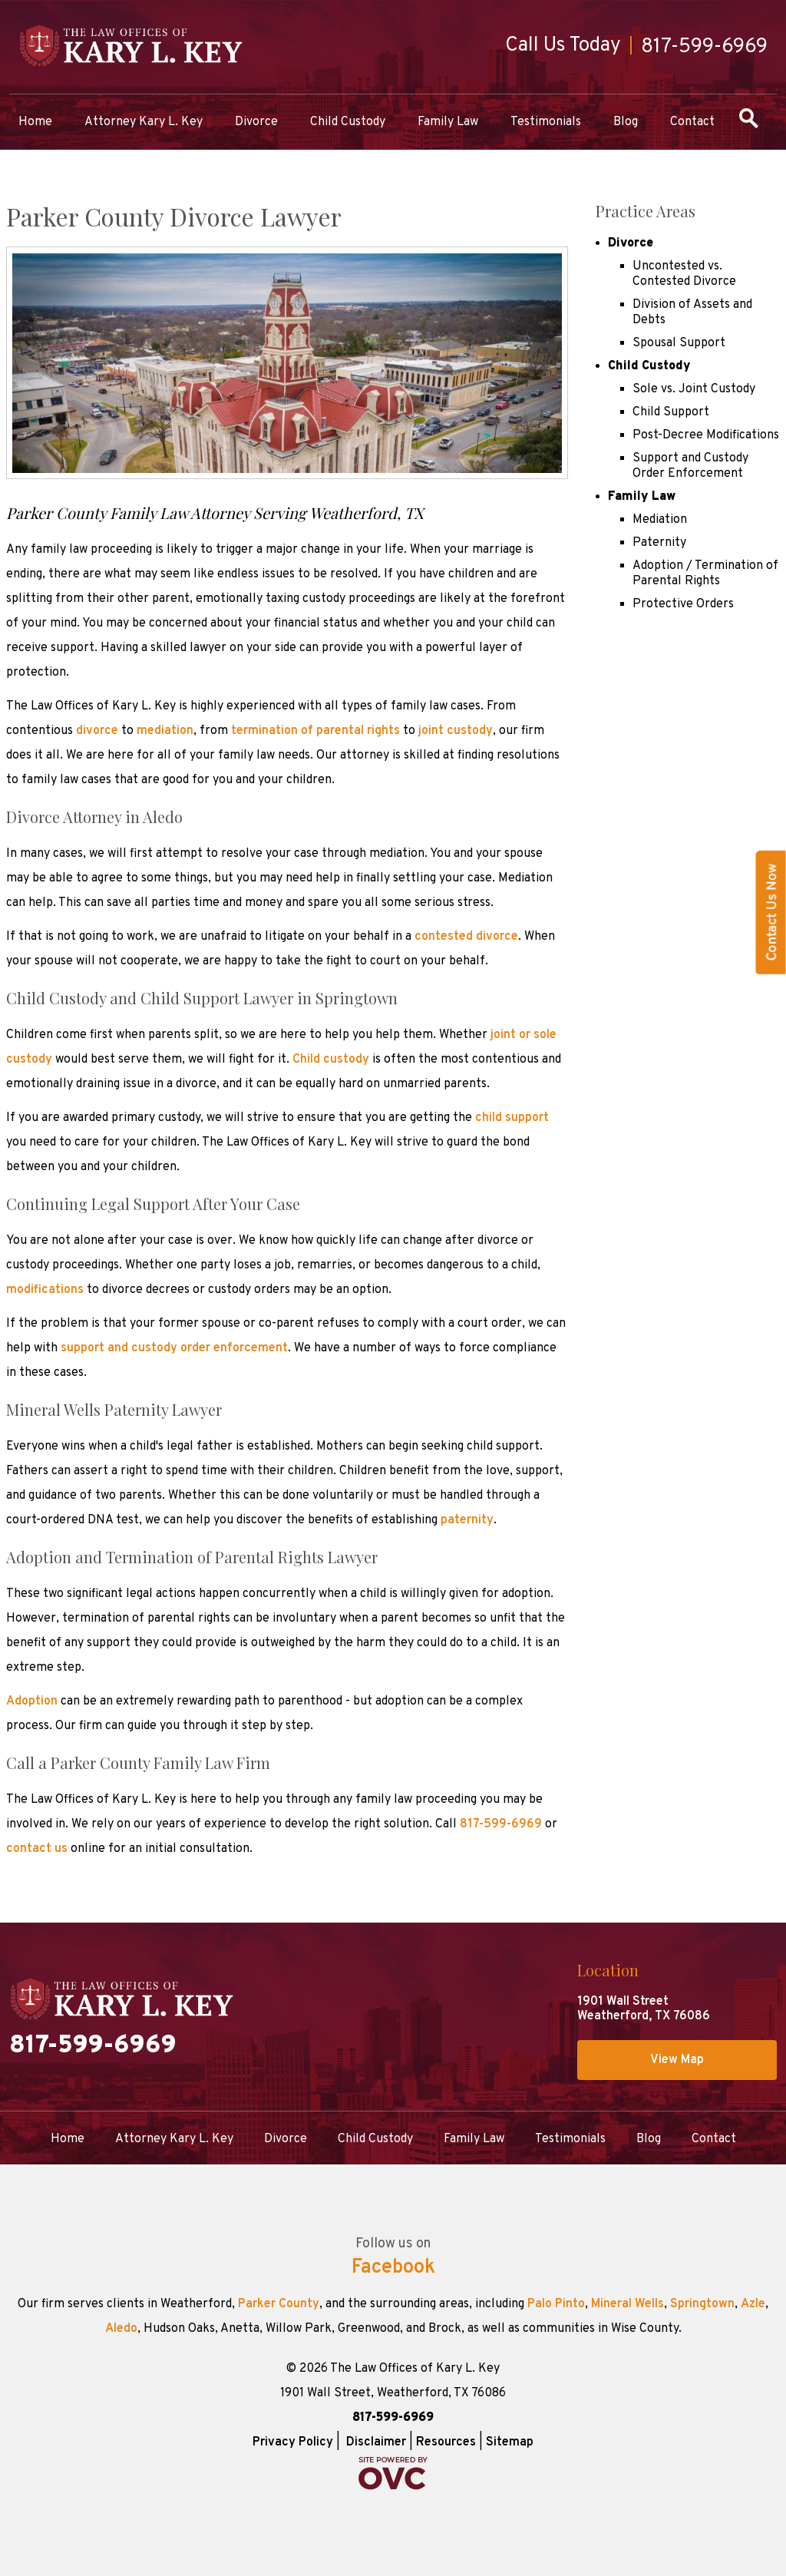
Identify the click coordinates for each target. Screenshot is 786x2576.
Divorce (256, 122)
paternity (467, 1520)
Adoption (32, 1701)
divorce (97, 731)
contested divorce (466, 936)
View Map (677, 2060)
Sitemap (509, 2442)
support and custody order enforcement (174, 1348)
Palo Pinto (556, 2304)
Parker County (278, 2304)
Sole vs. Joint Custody (693, 389)
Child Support (670, 412)
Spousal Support (678, 343)
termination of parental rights (315, 731)
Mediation (659, 519)
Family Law (448, 122)
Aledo (121, 2328)
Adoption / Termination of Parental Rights (705, 573)
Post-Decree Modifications (705, 435)
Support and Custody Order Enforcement (690, 466)
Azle (753, 2304)
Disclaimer (376, 2442)
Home (35, 122)
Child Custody (347, 122)
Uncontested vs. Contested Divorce (684, 274)
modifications (45, 1290)
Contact (692, 122)
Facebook (393, 2268)
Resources (446, 2442)
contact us (38, 1849)
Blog (625, 122)
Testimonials (545, 122)
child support (512, 1118)
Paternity (659, 543)
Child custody (330, 1059)
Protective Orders (683, 604)
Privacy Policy (293, 2442)
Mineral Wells (627, 2304)
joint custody (455, 731)
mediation (165, 731)
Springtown (702, 2304)
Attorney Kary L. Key (143, 122)
